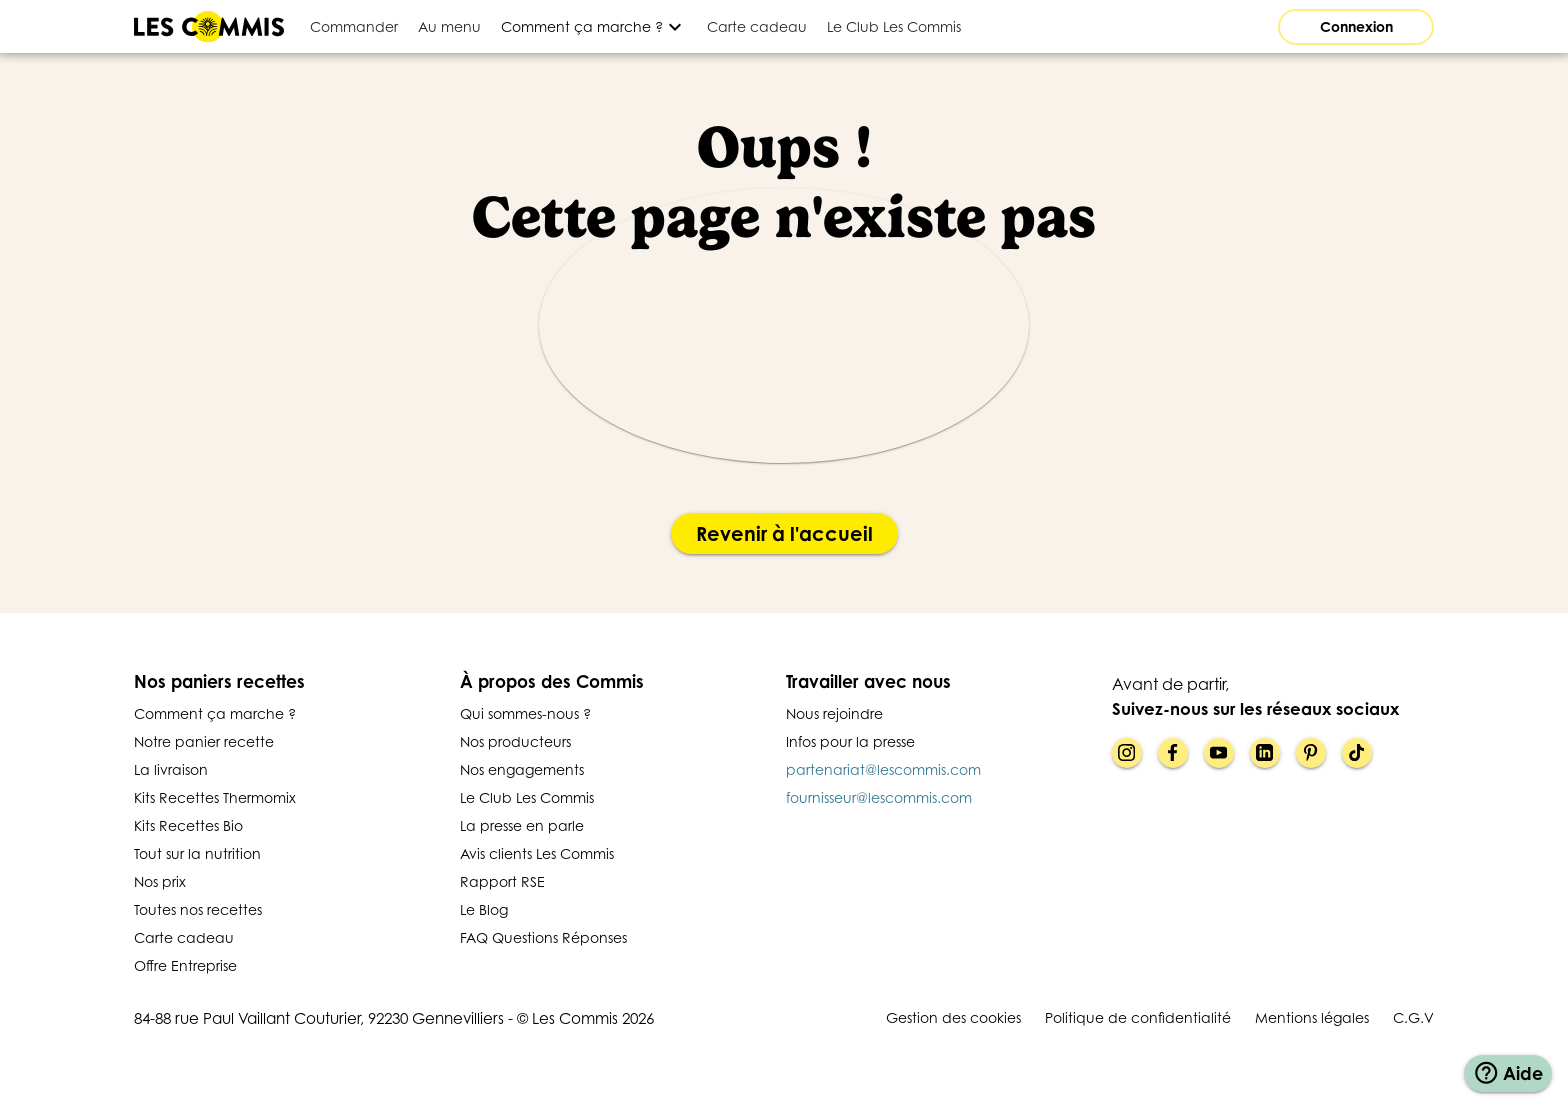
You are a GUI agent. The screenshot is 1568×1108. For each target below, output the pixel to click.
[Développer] (594, 26)
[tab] (354, 26)
